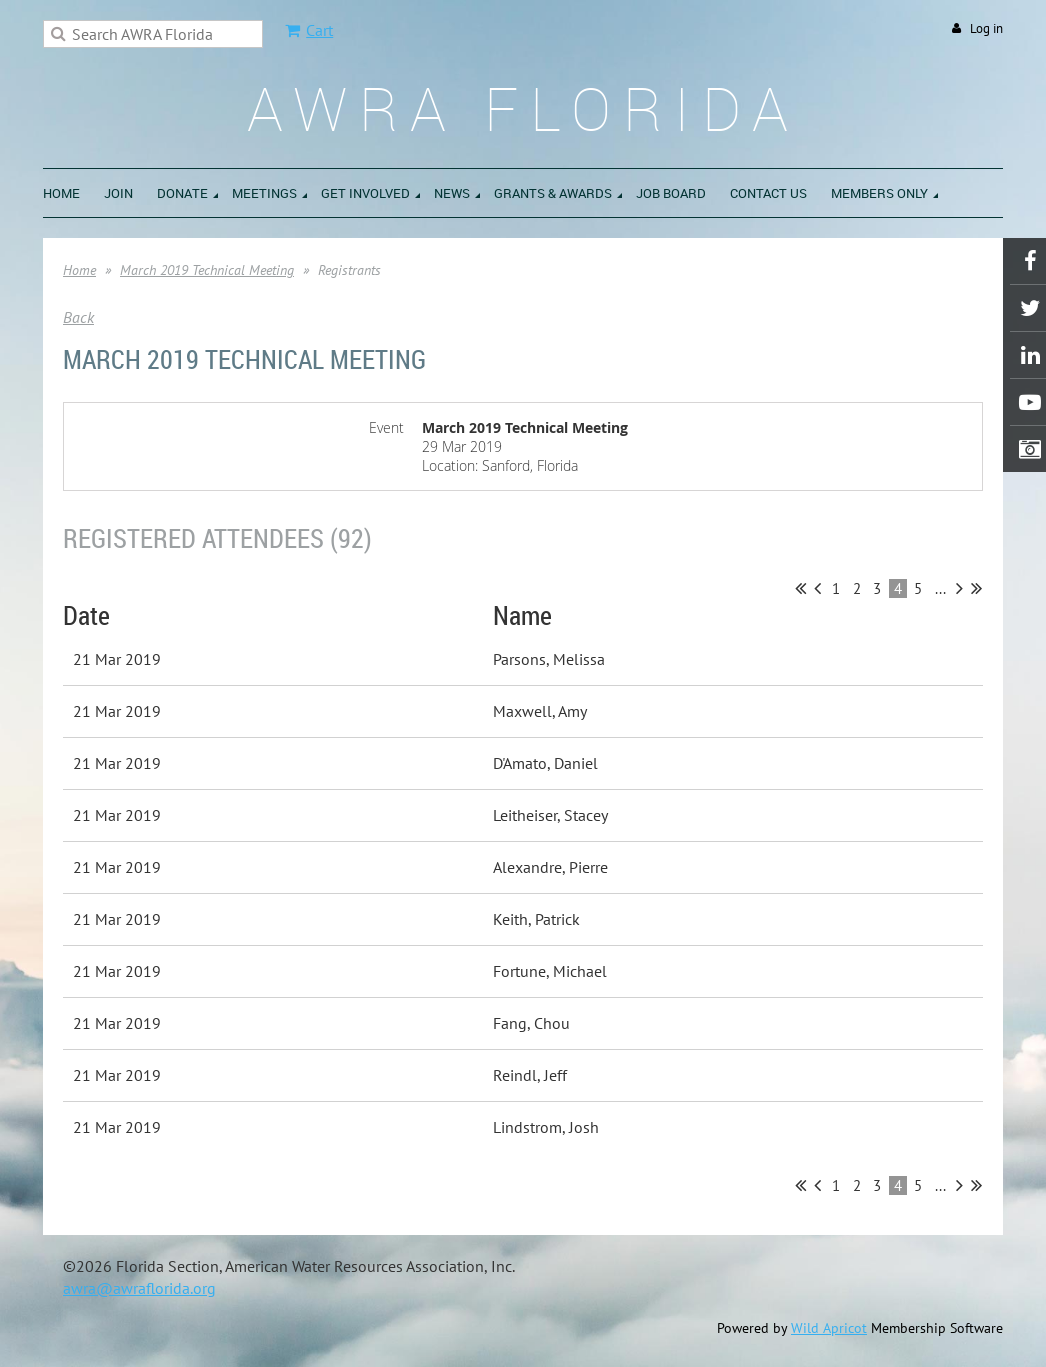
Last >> (976, 588)
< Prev (817, 588)
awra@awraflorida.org (139, 1288)
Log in (986, 28)
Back (78, 317)
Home (79, 270)
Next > (959, 588)
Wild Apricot (829, 1328)
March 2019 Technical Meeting (207, 270)
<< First (800, 588)
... (940, 588)
